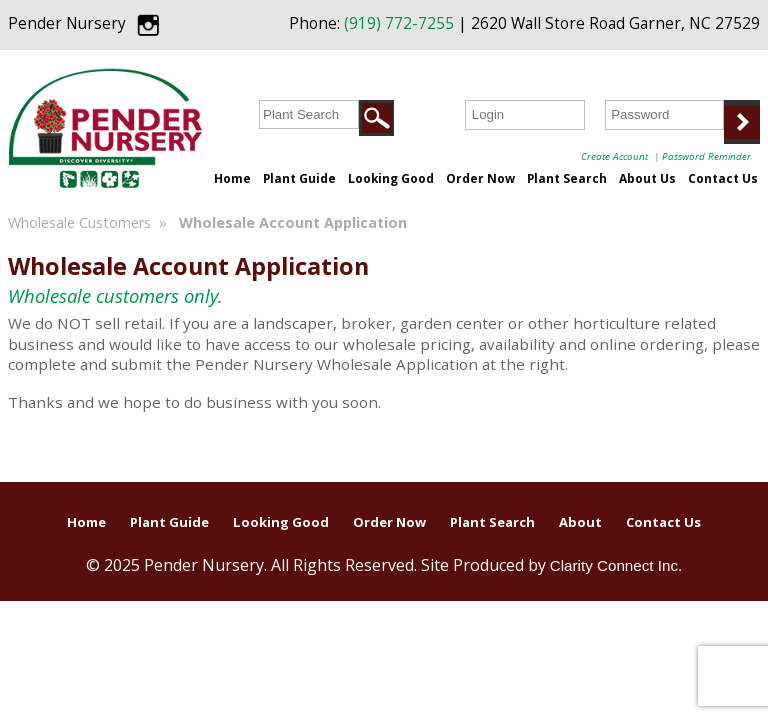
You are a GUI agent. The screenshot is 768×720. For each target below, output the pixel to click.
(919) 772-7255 (399, 23)
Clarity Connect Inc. (616, 565)
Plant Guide (299, 178)
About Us (647, 178)
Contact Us (723, 178)
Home (232, 178)
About (580, 522)
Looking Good (391, 178)
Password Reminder (706, 156)
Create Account (614, 156)
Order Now (480, 178)
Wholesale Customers (79, 222)
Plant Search (567, 178)
